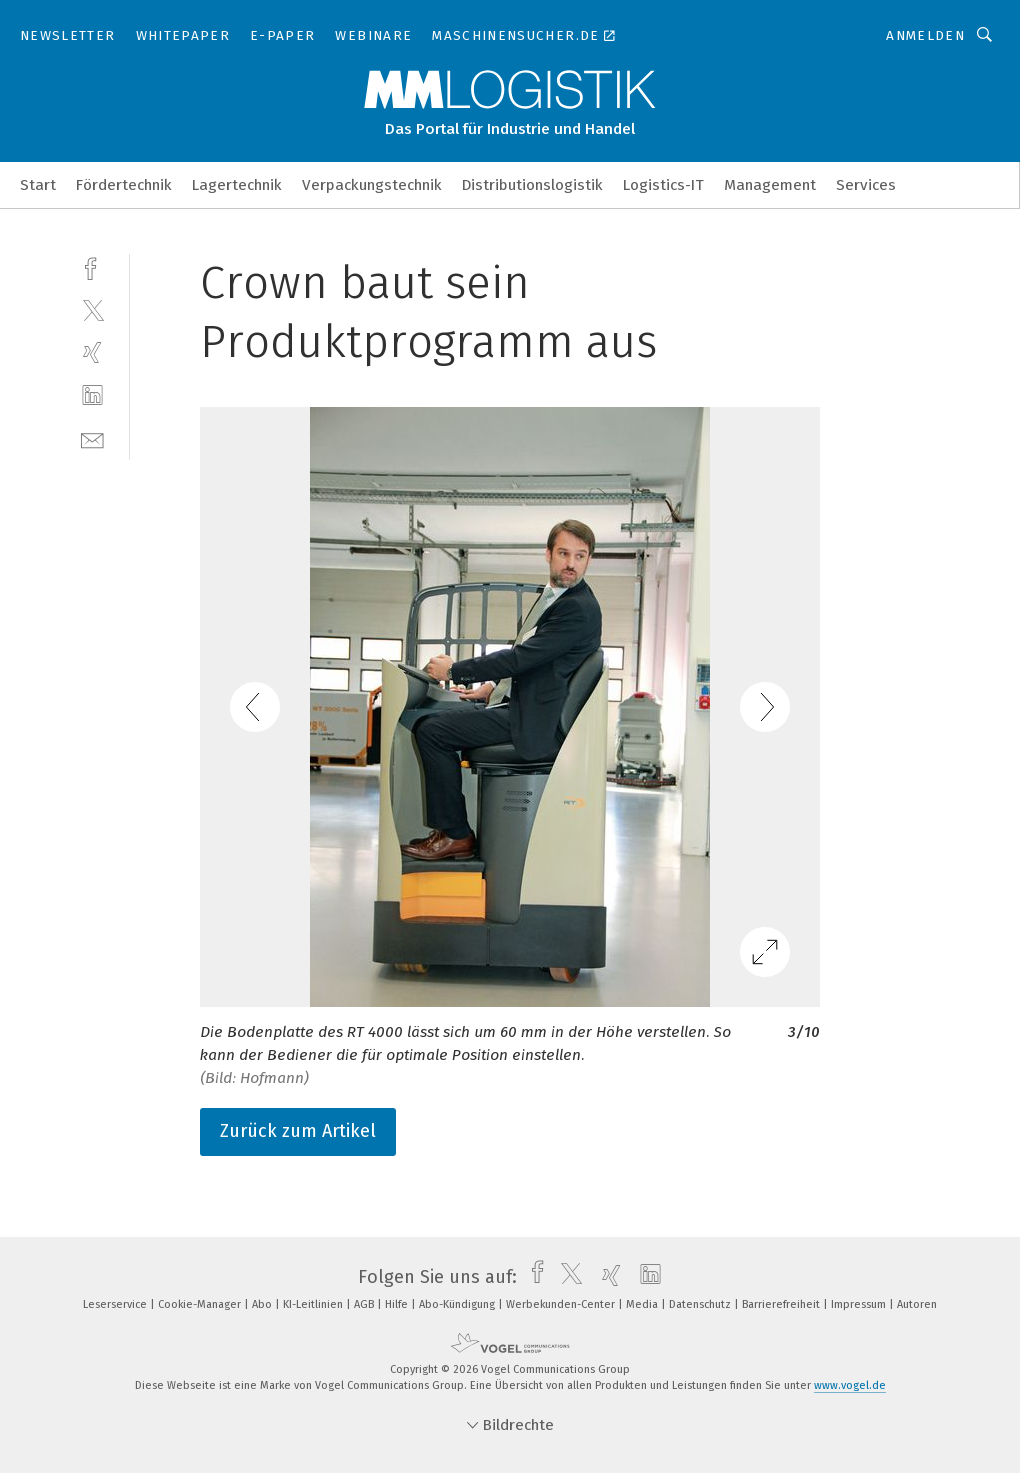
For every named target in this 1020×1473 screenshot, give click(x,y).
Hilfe (398, 1304)
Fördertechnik (124, 185)
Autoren (917, 1304)
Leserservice (116, 1304)
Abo (263, 1304)
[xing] (92, 352)
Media (643, 1304)
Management (770, 185)
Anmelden (925, 35)
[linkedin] (92, 395)
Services (866, 185)
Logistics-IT (663, 185)
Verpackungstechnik (372, 185)
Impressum (860, 1304)
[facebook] (92, 266)
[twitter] (92, 309)
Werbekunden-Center (562, 1304)
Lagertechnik (237, 185)
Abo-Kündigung (458, 1304)
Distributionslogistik (532, 185)
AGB (365, 1304)
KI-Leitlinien (314, 1304)
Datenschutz (701, 1304)
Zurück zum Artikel (298, 1131)
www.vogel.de (850, 1385)
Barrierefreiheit (782, 1304)
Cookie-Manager (201, 1304)
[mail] (92, 438)
